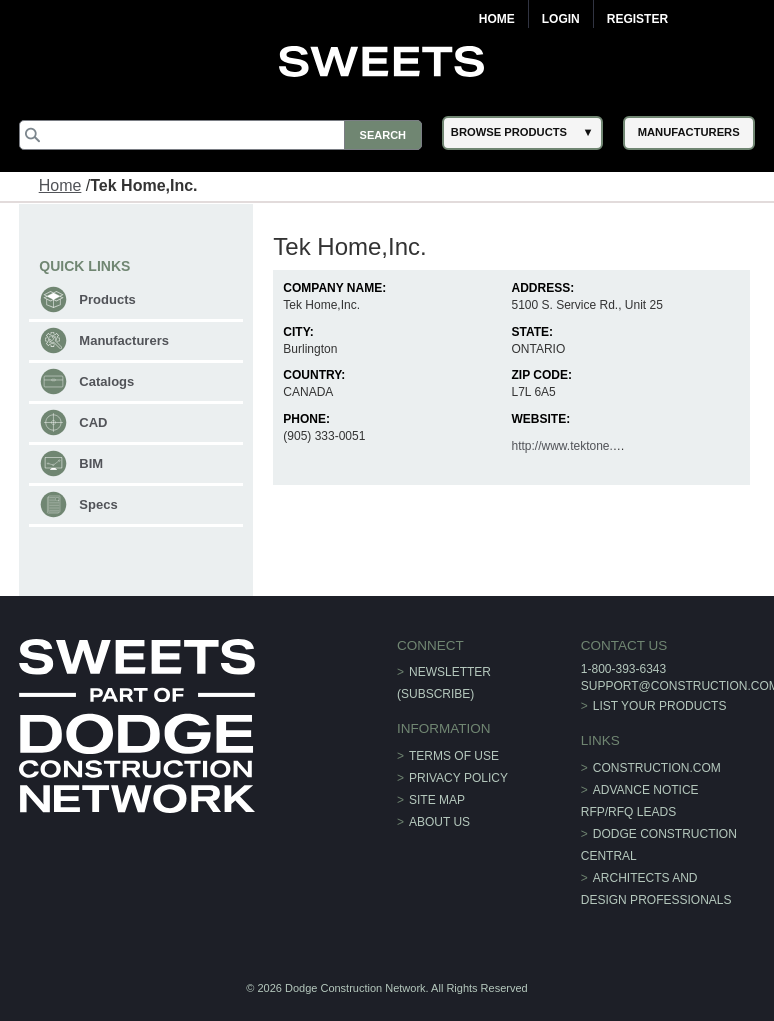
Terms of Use (454, 756)
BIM (91, 463)
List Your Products (660, 706)
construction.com (657, 768)
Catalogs (106, 381)
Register (637, 19)
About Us (439, 822)
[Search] (220, 135)
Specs (98, 504)
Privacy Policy (458, 778)
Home (497, 19)
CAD (93, 422)
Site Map (437, 800)
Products (107, 299)
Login (561, 19)
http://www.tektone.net (570, 446)
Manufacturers (124, 340)
